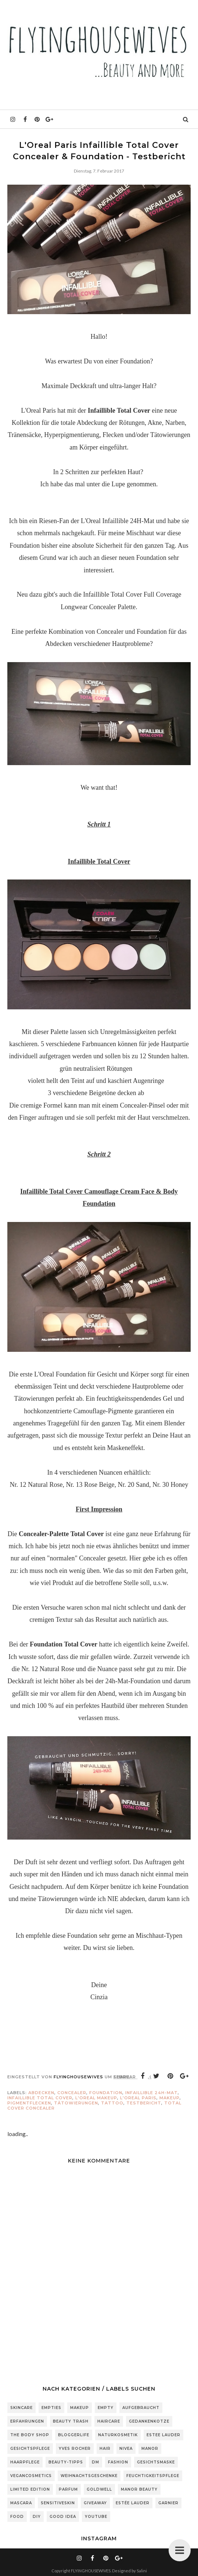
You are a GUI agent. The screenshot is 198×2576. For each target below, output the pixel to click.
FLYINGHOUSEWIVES (91, 2570)
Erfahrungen (27, 2421)
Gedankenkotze (149, 2421)
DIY (37, 2516)
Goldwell (99, 2489)
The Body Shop (29, 2435)
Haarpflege (25, 2462)
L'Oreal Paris (138, 2097)
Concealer (71, 2092)
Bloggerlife (73, 2435)
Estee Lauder (163, 2435)
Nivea (126, 2448)
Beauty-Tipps (65, 2462)
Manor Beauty (139, 2489)
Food (17, 2516)
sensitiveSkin (58, 2503)
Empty (106, 2407)
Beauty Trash (71, 2421)
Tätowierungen (76, 2103)
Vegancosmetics (31, 2475)
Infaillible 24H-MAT (151, 2092)
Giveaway (95, 2503)
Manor (149, 2448)
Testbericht (143, 2103)
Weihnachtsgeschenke (89, 2475)
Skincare (21, 2407)
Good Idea (63, 2516)
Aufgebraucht (140, 2407)
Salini (142, 2570)
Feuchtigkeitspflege (152, 2475)
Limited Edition (30, 2489)
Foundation (105, 2092)
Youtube (96, 2516)
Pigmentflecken (29, 2103)
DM (95, 2462)
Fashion (118, 2462)
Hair (105, 2448)
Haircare (108, 2421)
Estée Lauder (133, 2503)
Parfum (68, 2489)
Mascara (21, 2503)
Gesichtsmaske (156, 2462)
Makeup (169, 2097)
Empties (51, 2407)
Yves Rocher (75, 2448)
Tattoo (112, 2103)
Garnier (168, 2503)
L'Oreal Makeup (96, 2097)
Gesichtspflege (30, 2448)
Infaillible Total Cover (39, 2097)
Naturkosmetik (118, 2435)
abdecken (41, 2092)
